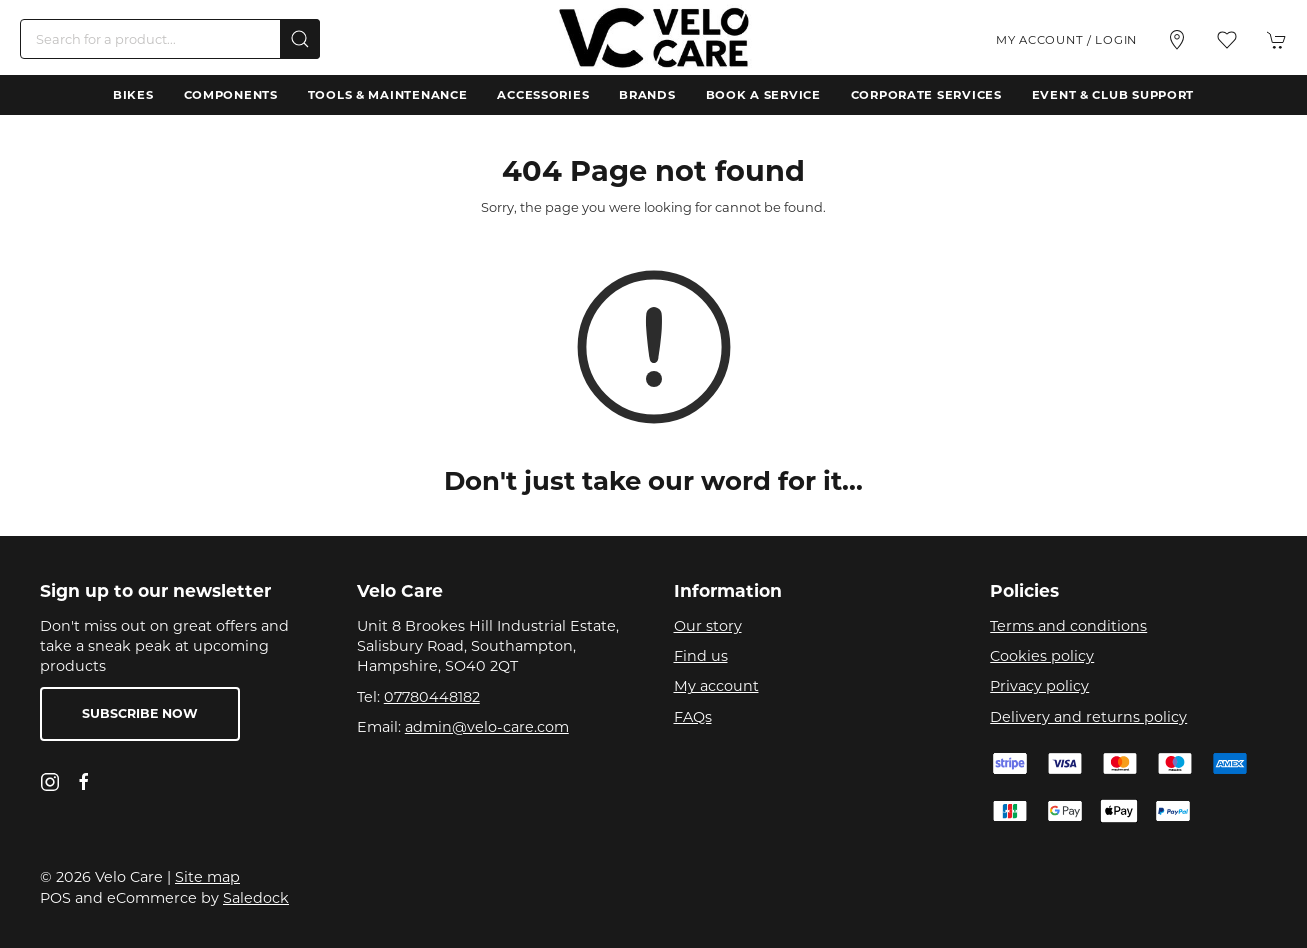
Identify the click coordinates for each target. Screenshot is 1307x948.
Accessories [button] (543, 95)
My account (716, 686)
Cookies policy (1042, 656)
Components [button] (231, 95)
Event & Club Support (1113, 95)
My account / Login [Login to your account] (1066, 40)
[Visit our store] (1177, 40)
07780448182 (432, 697)
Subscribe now (140, 713)
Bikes (133, 95)
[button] (1227, 40)
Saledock (256, 898)
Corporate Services (926, 95)
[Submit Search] (300, 39)
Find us (701, 656)
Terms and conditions (1068, 626)
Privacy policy (1039, 686)
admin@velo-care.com (487, 727)
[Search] (170, 39)
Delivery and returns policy (1088, 717)
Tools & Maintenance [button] (388, 95)
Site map (207, 877)
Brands (647, 95)
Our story (708, 626)
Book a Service (763, 95)
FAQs (693, 717)
